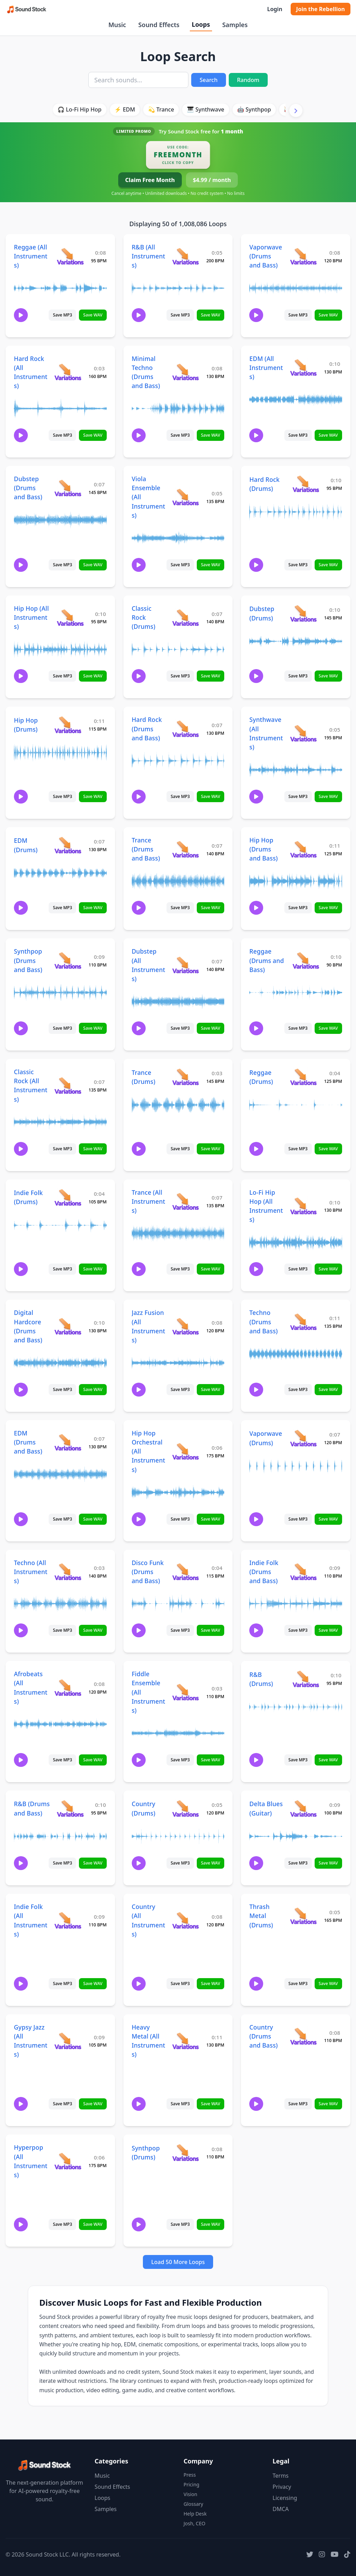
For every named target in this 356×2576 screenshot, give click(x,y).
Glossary (193, 2504)
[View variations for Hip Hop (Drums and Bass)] (303, 849)
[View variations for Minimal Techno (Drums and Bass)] (185, 371)
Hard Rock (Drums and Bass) (147, 728)
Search (208, 80)
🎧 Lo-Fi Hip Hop (79, 109)
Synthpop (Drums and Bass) (28, 960)
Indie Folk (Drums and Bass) (263, 1571)
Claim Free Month (150, 180)
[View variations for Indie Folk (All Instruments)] (68, 1920)
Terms (281, 2475)
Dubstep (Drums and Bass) (28, 488)
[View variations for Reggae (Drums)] (303, 1076)
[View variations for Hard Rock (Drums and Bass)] (185, 728)
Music (117, 24)
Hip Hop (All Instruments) (31, 617)
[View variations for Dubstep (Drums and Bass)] (68, 487)
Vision (190, 2494)
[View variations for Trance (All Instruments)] (185, 1201)
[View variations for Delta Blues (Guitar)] (303, 1808)
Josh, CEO (194, 2523)
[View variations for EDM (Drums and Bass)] (68, 1442)
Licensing (285, 2498)
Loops (201, 24)
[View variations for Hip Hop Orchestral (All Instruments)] (185, 1451)
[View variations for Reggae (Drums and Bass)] (306, 960)
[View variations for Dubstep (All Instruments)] (185, 964)
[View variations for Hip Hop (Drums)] (68, 724)
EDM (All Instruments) (266, 367)
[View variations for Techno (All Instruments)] (68, 1571)
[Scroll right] (295, 110)
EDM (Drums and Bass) (28, 1442)
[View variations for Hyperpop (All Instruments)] (68, 2161)
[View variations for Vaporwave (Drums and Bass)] (303, 256)
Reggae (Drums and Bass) (266, 960)
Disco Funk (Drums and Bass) (148, 1571)
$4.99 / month (212, 180)
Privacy (282, 2487)
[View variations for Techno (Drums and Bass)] (303, 1321)
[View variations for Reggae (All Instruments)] (70, 256)
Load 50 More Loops (178, 2262)
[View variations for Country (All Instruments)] (185, 1920)
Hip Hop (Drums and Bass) (263, 849)
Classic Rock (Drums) (143, 617)
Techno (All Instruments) (30, 1571)
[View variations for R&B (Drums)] (306, 1678)
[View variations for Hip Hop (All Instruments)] (70, 617)
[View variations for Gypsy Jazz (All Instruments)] (68, 2040)
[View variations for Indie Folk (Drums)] (68, 1197)
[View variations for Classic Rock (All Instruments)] (68, 1085)
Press (190, 2474)
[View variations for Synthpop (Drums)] (185, 2152)
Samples (235, 24)
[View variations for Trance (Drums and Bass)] (185, 849)
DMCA (281, 2509)
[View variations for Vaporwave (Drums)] (303, 1438)
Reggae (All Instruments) (30, 256)
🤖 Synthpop (254, 109)
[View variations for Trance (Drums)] (185, 1076)
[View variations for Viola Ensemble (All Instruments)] (185, 497)
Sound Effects (158, 24)
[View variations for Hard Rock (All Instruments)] (68, 371)
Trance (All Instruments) (148, 1201)
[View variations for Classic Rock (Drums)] (185, 617)
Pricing (191, 2484)
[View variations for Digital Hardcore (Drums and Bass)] (68, 1326)
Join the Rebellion (320, 9)
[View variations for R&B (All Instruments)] (185, 256)
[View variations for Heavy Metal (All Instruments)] (185, 2040)
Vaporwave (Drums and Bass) (265, 256)
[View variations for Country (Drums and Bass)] (303, 2036)
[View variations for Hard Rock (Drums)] (306, 483)
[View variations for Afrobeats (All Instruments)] (68, 1687)
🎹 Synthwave (205, 109)
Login (274, 9)
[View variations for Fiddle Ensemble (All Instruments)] (185, 1692)
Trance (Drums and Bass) (146, 849)
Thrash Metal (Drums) (261, 1915)
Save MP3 (62, 315)
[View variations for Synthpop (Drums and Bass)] (68, 960)
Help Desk (195, 2513)
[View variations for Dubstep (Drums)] (303, 613)
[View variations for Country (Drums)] (185, 1808)
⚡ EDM (124, 109)
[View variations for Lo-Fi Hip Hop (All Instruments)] (303, 1205)
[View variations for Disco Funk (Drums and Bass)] (185, 1571)
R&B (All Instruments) (148, 256)
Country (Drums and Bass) (263, 2036)
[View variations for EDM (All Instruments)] (303, 367)
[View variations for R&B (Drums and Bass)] (70, 1808)
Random (248, 80)
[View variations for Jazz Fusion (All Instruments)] (185, 1326)
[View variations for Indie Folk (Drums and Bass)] (303, 1571)
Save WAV (92, 315)
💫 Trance (161, 109)
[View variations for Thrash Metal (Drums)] (303, 1915)
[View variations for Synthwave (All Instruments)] (303, 733)
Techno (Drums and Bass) (263, 1321)
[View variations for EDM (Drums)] (68, 845)
